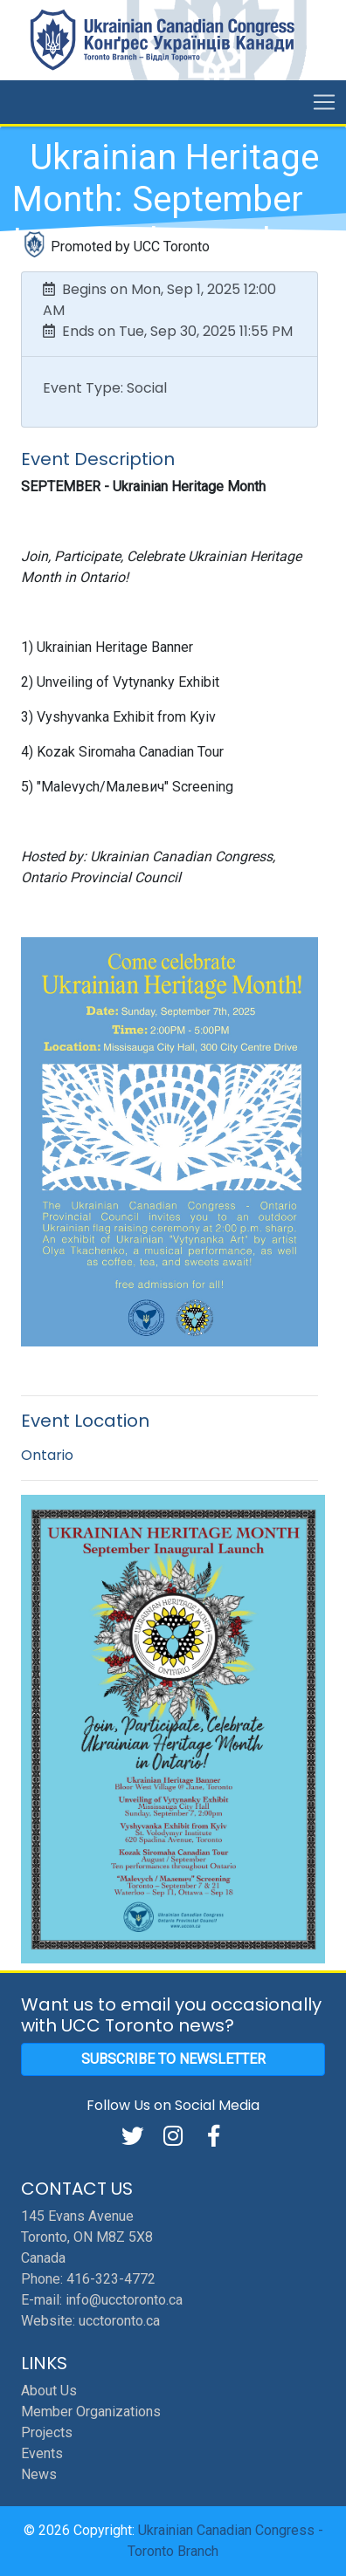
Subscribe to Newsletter (173, 2059)
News (39, 2474)
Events (42, 2453)
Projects (47, 2432)
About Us (49, 2390)
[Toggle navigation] (324, 102)
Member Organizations (91, 2411)
